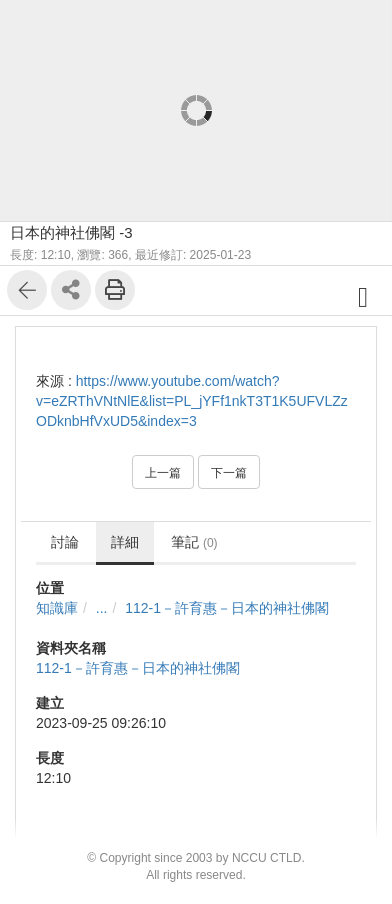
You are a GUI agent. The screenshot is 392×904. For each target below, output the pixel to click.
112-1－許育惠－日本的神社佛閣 (227, 608)
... (102, 608)
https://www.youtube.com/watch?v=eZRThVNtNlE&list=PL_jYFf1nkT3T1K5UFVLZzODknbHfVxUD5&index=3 (192, 401)
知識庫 (57, 608)
